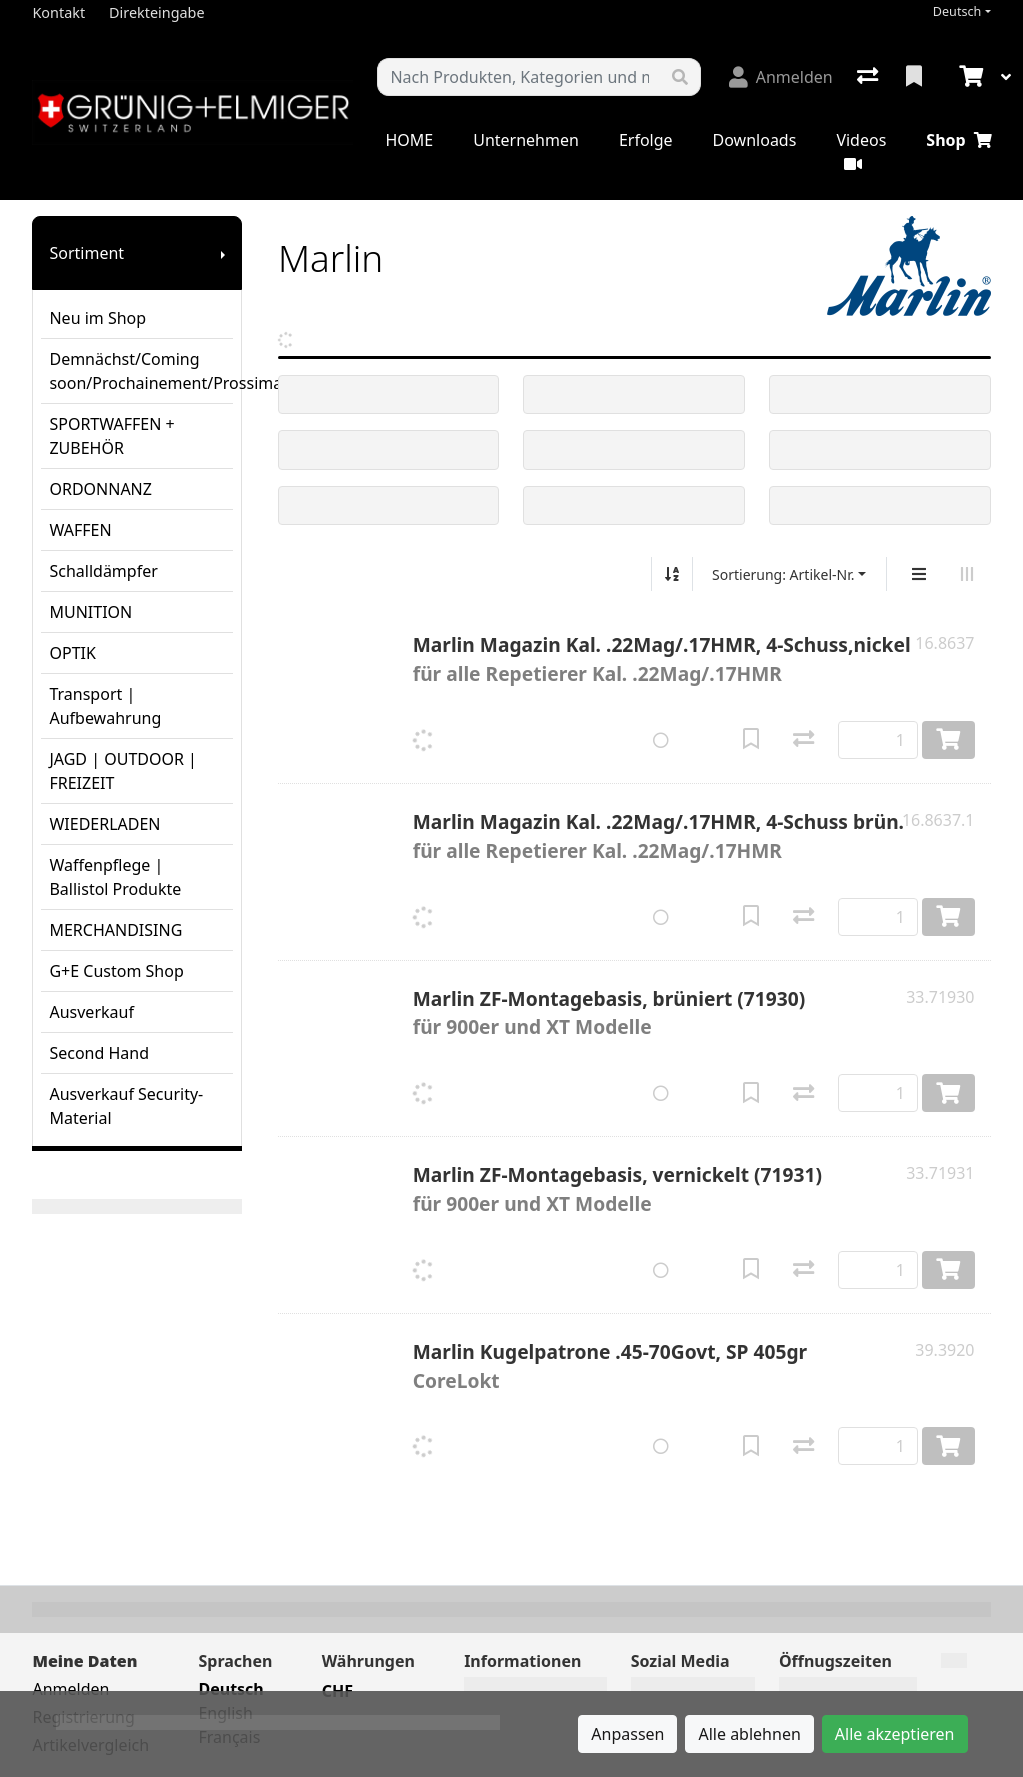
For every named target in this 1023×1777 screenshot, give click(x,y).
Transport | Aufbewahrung (105, 706)
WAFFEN (80, 530)
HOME (409, 140)
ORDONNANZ (100, 489)
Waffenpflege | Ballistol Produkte (115, 877)
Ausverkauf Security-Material (126, 1106)
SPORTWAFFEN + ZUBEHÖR (111, 436)
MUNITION (90, 612)
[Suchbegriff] (518, 77)
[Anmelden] (781, 77)
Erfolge (646, 140)
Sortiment (86, 253)
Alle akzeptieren (895, 1734)
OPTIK (72, 653)
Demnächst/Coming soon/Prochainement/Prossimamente (141, 371)
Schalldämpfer (103, 571)
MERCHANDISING (115, 930)
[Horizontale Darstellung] (967, 574)
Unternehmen (526, 140)
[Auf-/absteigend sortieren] (672, 574)
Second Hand (99, 1053)
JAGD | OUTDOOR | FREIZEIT (122, 771)
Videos (861, 150)
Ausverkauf (91, 1012)
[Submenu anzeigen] (223, 253)
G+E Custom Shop (116, 971)
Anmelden (70, 1689)
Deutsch (957, 11)
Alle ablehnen (749, 1734)
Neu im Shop (97, 318)
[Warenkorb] (969, 77)
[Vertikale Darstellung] (919, 574)
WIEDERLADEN (104, 824)
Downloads (755, 140)
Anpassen (627, 1734)
